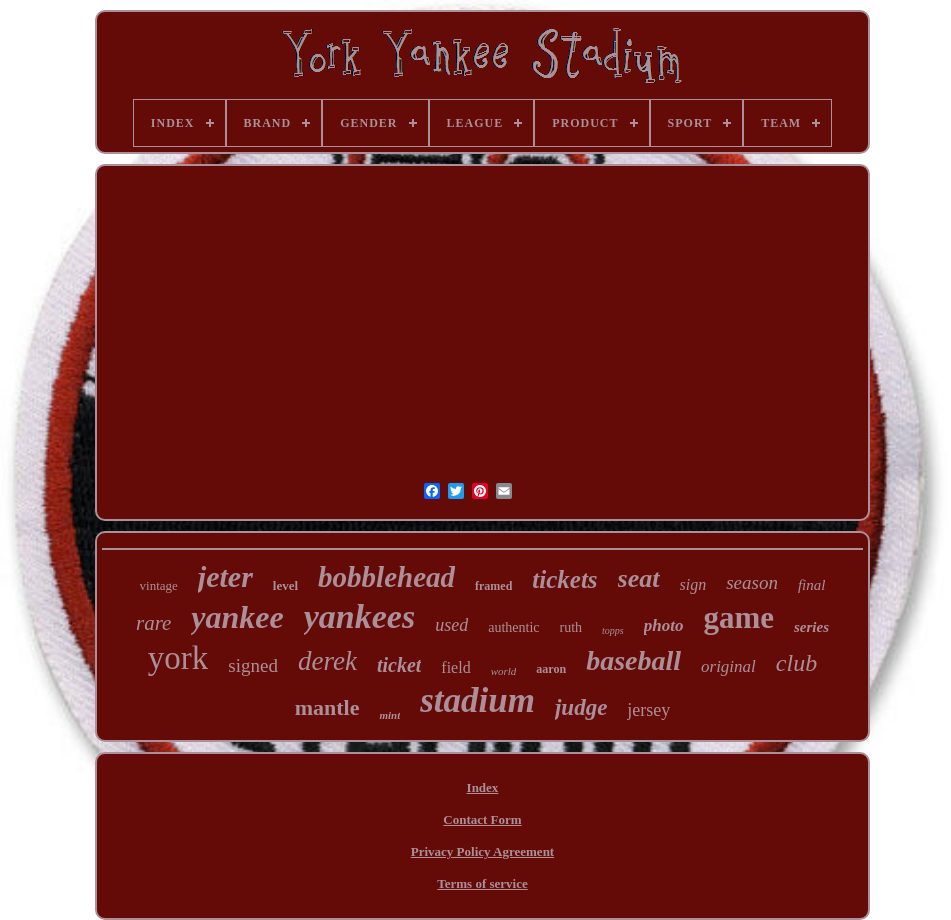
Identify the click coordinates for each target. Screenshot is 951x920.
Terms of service (482, 883)
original (728, 666)
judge (581, 707)
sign (693, 584)
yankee (237, 617)
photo (664, 625)
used (451, 625)
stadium (477, 700)
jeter (225, 576)
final (812, 585)
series (811, 627)
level (285, 585)
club (796, 663)
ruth (571, 627)
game (738, 617)
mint (389, 715)
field (455, 667)
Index (483, 787)
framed (493, 586)
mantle (327, 707)
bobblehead (386, 577)
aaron (551, 669)
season (752, 582)
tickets (564, 579)
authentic (513, 627)
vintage (159, 585)
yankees (359, 616)
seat (639, 578)
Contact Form (482, 819)
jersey (648, 710)
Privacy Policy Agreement (482, 851)
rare (153, 623)
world (504, 671)
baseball (633, 660)
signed (253, 665)
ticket (399, 665)
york (178, 658)
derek (327, 661)
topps (613, 630)
